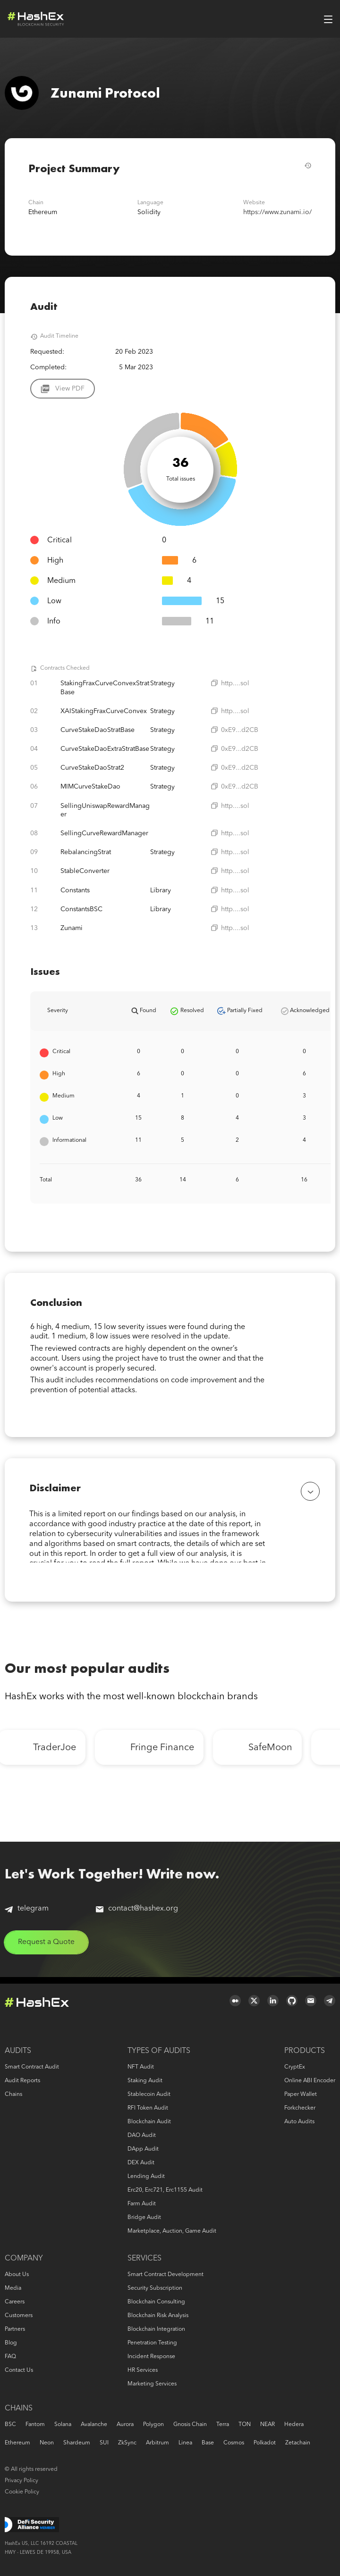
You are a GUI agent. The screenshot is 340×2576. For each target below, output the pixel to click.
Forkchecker (299, 2108)
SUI (104, 2443)
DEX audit (141, 2163)
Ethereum (17, 2443)
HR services (143, 2370)
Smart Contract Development (166, 2274)
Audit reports (22, 2081)
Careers (15, 2302)
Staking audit (145, 2081)
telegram (27, 1914)
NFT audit (141, 2067)
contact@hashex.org (137, 1914)
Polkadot (265, 2443)
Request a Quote (47, 1948)
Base (208, 2443)
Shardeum (76, 2443)
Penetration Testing (152, 2343)
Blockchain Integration (156, 2329)
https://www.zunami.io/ (277, 212)
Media (13, 2288)
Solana (62, 2424)
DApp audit (143, 2149)
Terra (222, 2424)
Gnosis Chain (190, 2424)
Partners (15, 2329)
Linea (185, 2443)
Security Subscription (155, 2288)
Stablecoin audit (149, 2094)
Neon (47, 2443)
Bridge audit (144, 2217)
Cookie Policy (22, 2492)
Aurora (125, 2424)
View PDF (70, 388)
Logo (36, 19)
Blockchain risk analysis (158, 2315)
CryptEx (294, 2067)
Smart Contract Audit (32, 2067)
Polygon (153, 2424)
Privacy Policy (21, 2481)
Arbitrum (157, 2443)
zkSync (127, 2443)
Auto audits (299, 2122)
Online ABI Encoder (309, 2081)
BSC (10, 2424)
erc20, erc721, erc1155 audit (165, 2190)
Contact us (19, 2370)
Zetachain (297, 2443)
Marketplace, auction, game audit (172, 2231)
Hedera (294, 2424)
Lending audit (146, 2176)
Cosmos (233, 2443)
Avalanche (94, 2424)
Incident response (151, 2357)
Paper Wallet (300, 2094)
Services (145, 2258)
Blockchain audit (149, 2122)
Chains (13, 2094)
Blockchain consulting (156, 2302)
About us (17, 2274)
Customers (19, 2315)
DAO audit (142, 2135)
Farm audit (142, 2204)
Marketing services (152, 2384)
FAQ (10, 2357)
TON (244, 2424)
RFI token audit (148, 2108)
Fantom (35, 2424)
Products (304, 2051)
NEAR (267, 2424)
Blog (11, 2343)
